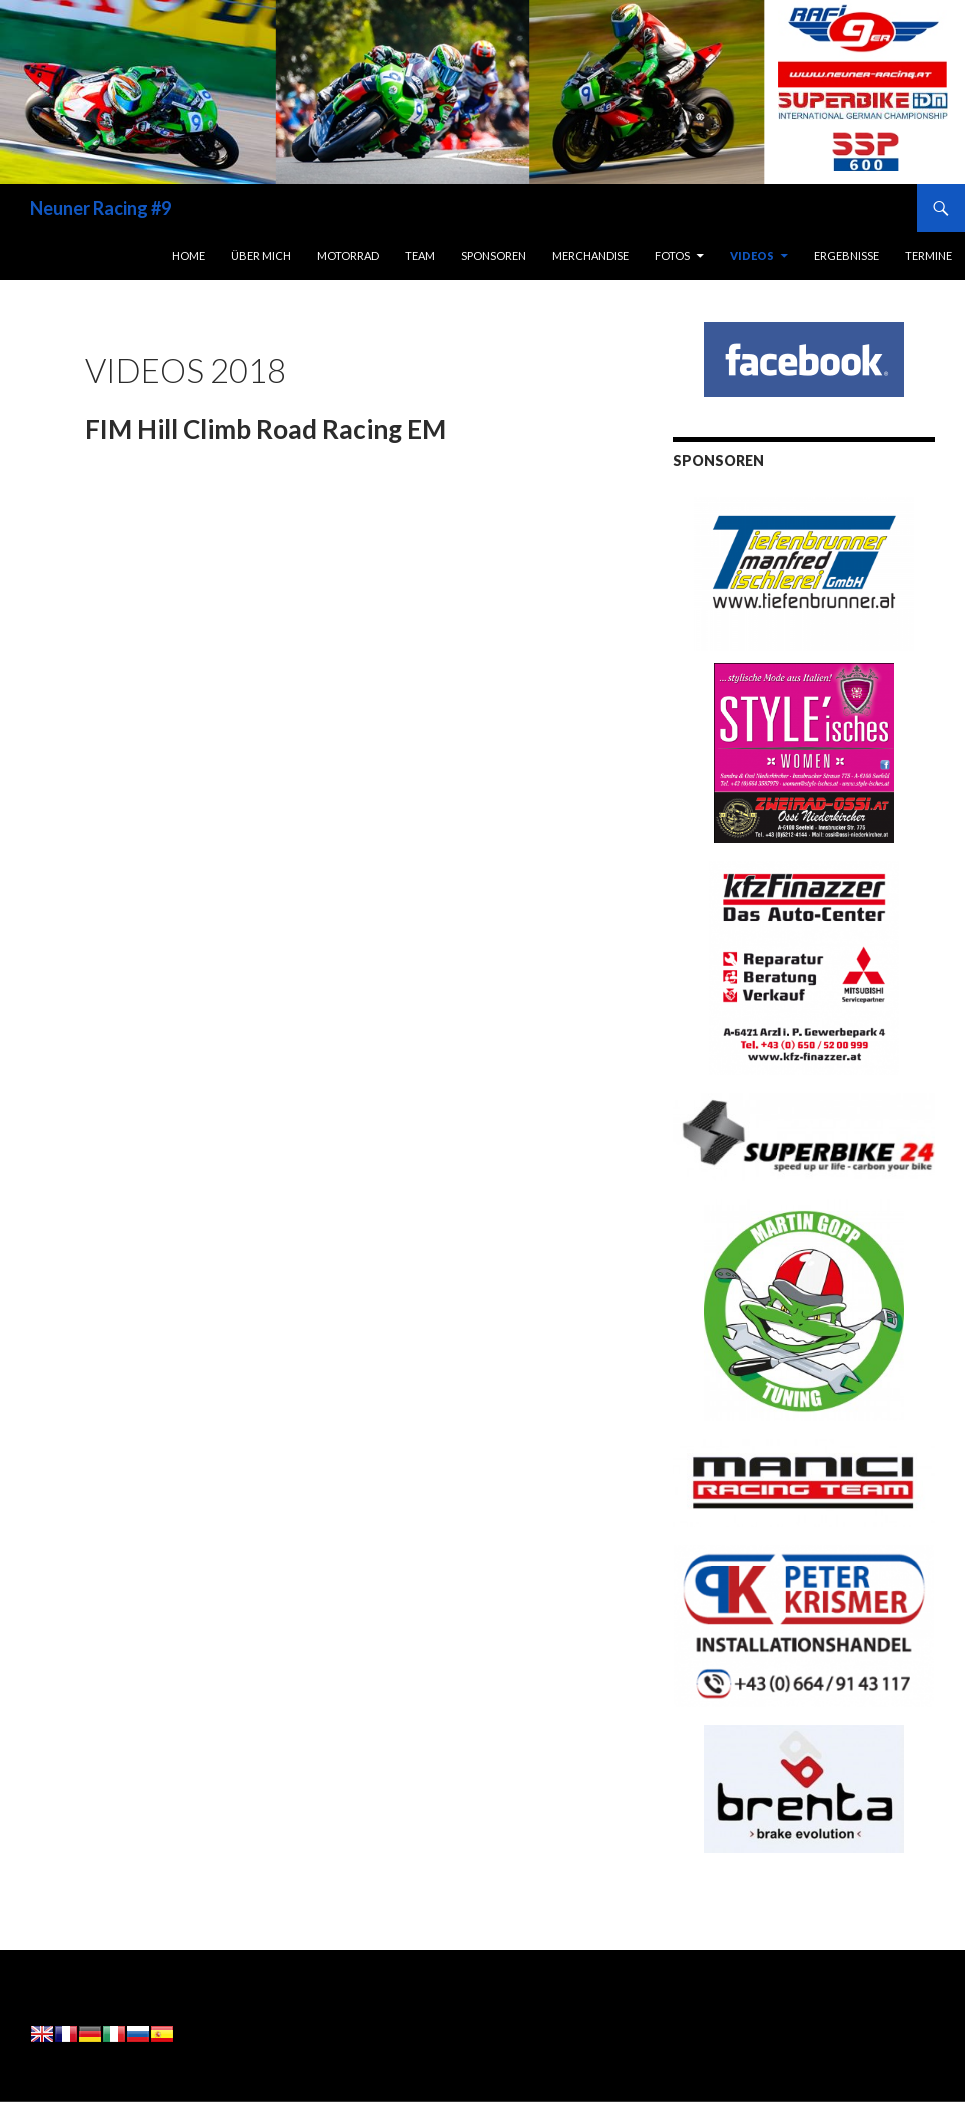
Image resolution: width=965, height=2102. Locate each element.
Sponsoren (493, 255)
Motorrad (348, 255)
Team (420, 255)
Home (188, 255)
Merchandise (590, 255)
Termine (928, 255)
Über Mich (261, 255)
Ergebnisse (846, 255)
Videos (752, 255)
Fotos (672, 255)
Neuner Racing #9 (100, 208)
